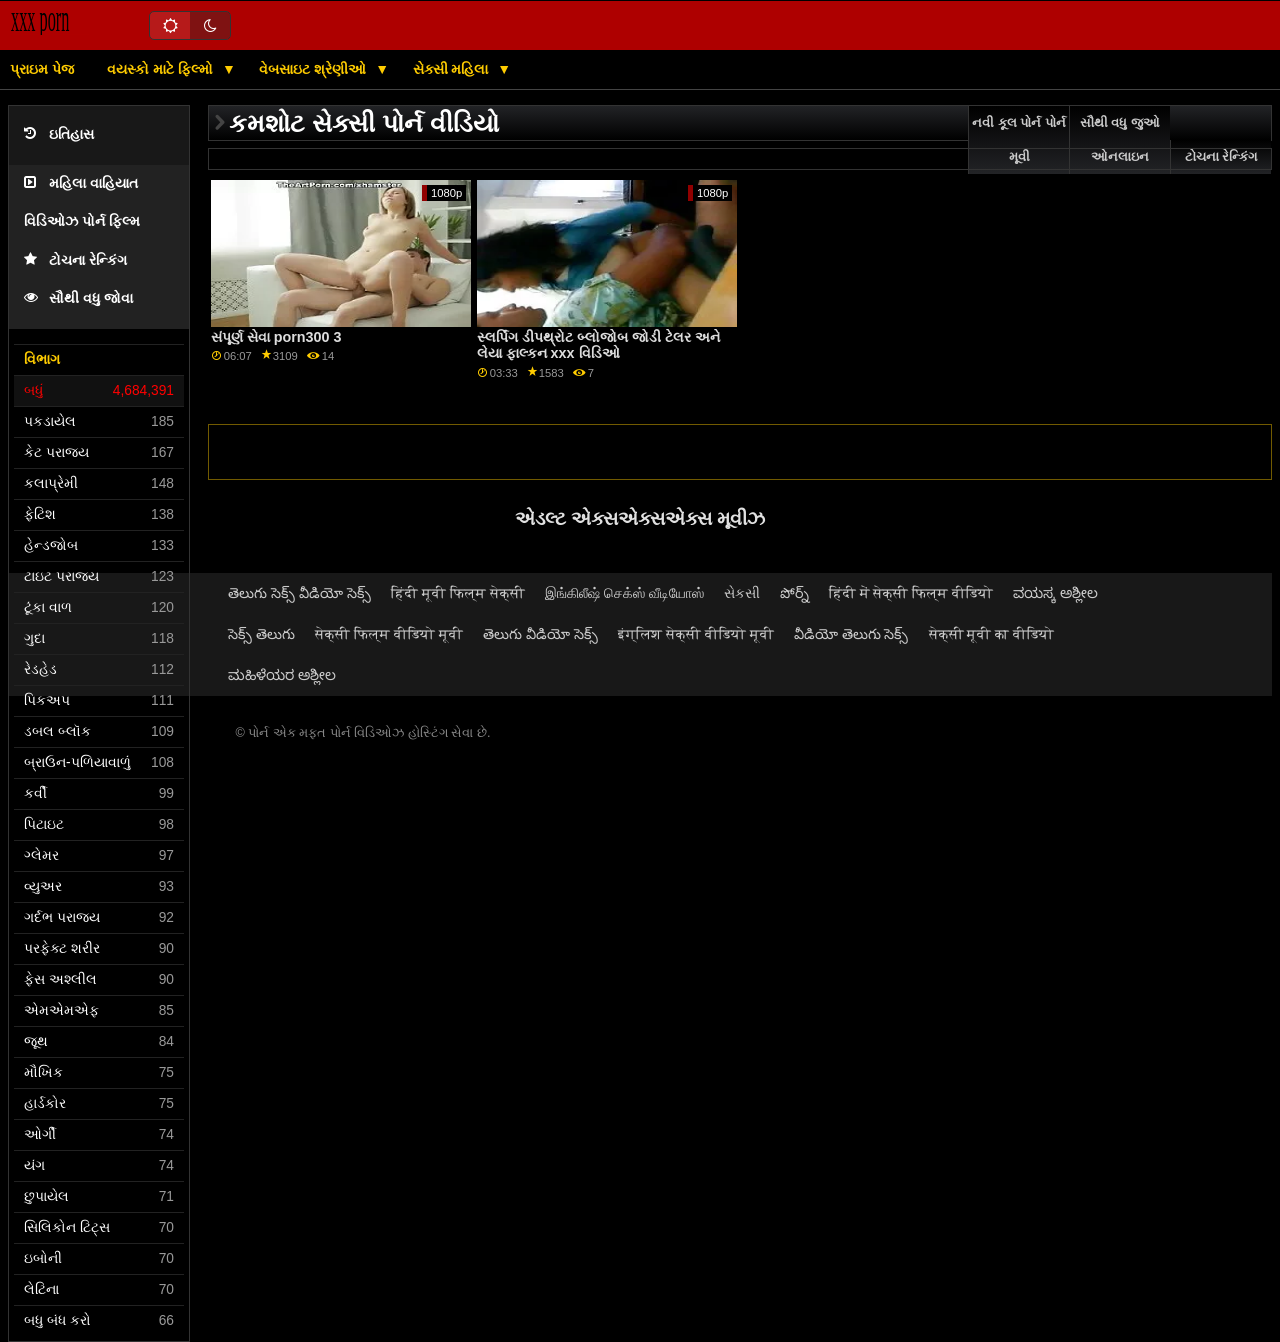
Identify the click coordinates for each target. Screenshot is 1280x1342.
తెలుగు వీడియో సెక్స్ (540, 634)
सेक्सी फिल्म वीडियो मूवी (389, 634)
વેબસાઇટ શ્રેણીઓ (314, 69)
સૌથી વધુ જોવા (78, 298)
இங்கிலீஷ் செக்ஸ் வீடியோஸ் (624, 593)
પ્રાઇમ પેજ (42, 69)
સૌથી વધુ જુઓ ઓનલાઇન (1120, 140)
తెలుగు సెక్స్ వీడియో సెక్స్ (299, 593)
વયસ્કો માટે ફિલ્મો (162, 69)
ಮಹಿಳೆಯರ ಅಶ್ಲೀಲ (282, 675)
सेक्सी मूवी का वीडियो (992, 634)
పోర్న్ (794, 593)
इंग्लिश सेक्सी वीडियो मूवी (696, 634)
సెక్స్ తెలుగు (261, 634)
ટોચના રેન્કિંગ (75, 260)
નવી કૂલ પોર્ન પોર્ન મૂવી (1018, 140)
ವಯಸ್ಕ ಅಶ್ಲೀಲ (1055, 593)
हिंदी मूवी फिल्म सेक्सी (458, 593)
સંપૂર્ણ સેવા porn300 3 (276, 337)
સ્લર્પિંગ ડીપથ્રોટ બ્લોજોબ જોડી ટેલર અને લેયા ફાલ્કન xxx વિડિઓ (598, 345)
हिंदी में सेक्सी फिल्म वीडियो (911, 593)
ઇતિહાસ (59, 134)
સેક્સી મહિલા (453, 69)
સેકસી (742, 593)
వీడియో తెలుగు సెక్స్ (851, 634)
